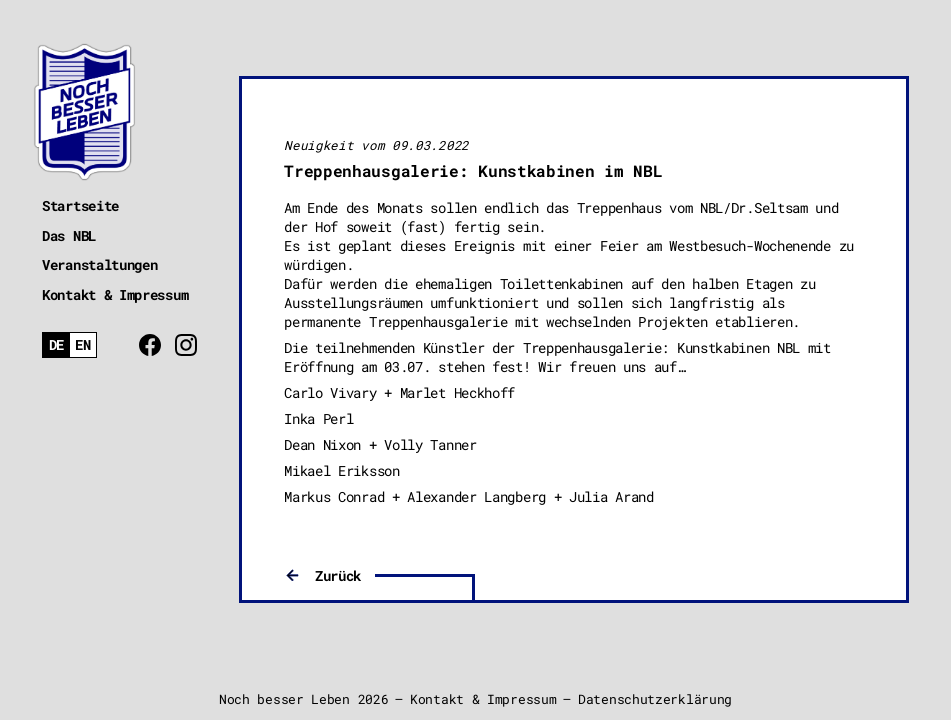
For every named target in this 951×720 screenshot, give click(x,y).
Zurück (338, 575)
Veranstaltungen (100, 264)
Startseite (80, 205)
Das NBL (69, 235)
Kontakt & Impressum (115, 294)
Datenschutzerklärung (655, 699)
